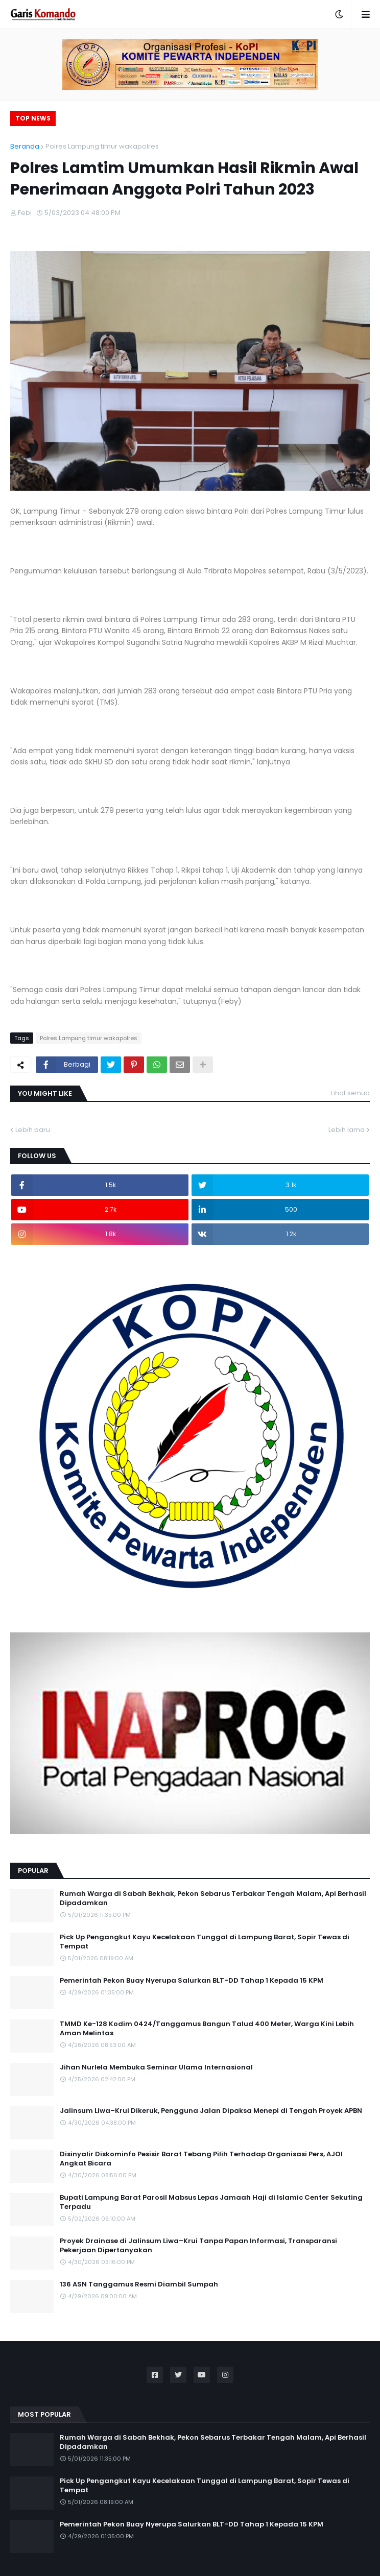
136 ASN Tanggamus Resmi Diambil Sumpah (139, 2284)
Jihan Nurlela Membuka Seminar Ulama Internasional (156, 2067)
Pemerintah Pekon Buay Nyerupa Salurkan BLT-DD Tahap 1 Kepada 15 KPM (191, 1980)
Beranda (24, 146)
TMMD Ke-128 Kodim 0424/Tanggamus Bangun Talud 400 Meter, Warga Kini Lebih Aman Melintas (207, 2028)
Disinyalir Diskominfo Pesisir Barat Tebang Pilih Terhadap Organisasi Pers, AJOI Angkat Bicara (201, 2159)
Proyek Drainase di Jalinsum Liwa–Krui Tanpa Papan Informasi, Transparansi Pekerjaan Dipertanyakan (198, 2245)
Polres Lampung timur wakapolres (102, 146)
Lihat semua (350, 1093)
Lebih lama (346, 1130)
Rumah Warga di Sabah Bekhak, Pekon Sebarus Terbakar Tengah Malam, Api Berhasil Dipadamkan (213, 1898)
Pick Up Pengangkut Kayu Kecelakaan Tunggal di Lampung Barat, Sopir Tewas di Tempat (204, 1942)
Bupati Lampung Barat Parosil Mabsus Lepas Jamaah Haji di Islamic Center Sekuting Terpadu (211, 2202)
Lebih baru (32, 1130)
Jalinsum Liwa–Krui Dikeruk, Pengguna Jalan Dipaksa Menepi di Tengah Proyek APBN (211, 2110)
